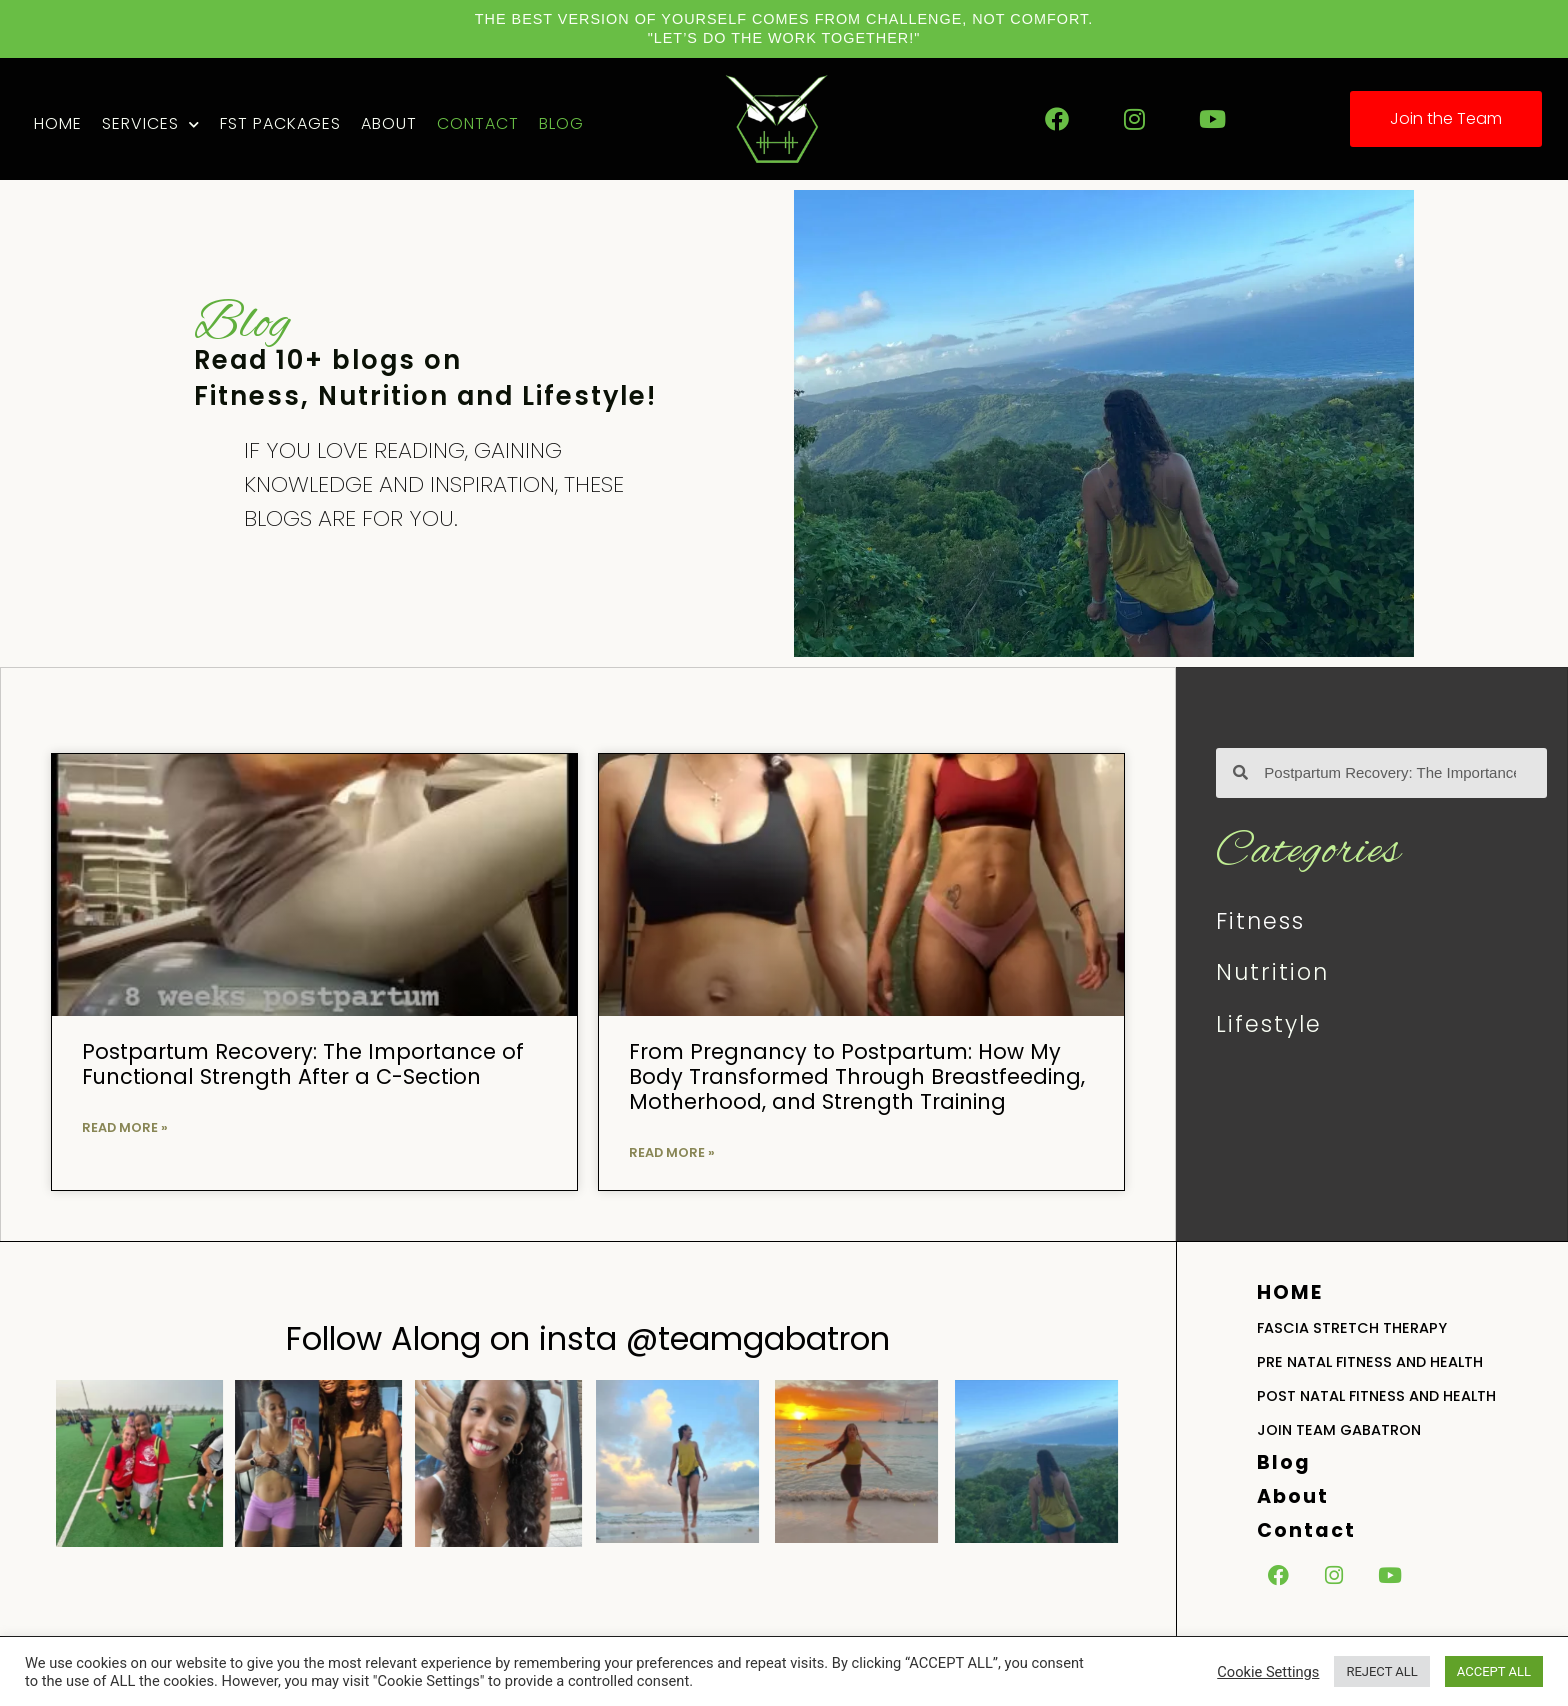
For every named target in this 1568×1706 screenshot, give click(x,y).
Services (151, 124)
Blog (561, 124)
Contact (478, 124)
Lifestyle (1269, 1024)
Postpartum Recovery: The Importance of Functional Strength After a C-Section (303, 1064)
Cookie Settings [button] (1268, 1672)
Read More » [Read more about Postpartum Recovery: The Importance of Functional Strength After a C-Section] (125, 1127)
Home (58, 124)
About (389, 124)
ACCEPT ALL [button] (1494, 1671)
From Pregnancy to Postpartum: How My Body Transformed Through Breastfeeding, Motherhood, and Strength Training (857, 1076)
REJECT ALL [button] (1381, 1671)
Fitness (1260, 921)
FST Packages (280, 124)
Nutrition (1272, 972)
